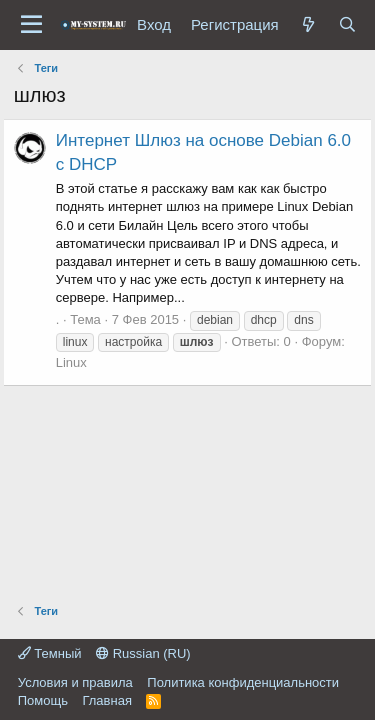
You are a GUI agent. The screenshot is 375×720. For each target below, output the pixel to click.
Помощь (43, 700)
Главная (106, 700)
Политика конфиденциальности (243, 682)
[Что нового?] (308, 24)
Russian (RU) (143, 653)
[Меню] (31, 25)
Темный (50, 653)
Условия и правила (75, 682)
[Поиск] (347, 24)
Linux (71, 362)
